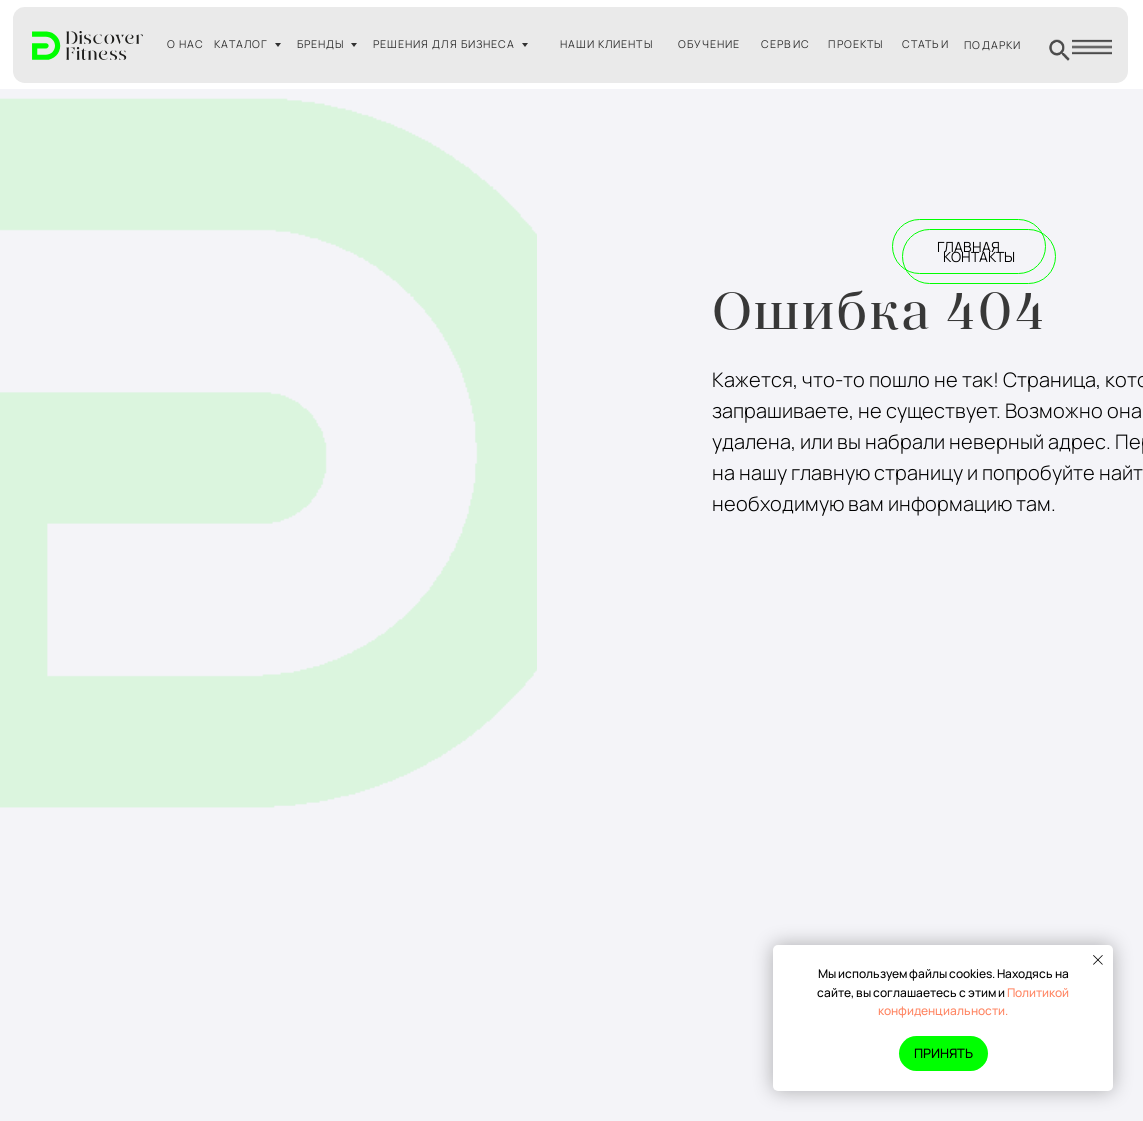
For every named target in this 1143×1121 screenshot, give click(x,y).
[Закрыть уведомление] (1098, 960)
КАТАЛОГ (241, 44)
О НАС (185, 44)
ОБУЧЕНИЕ (709, 44)
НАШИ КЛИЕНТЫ (606, 44)
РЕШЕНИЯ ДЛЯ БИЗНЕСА (444, 44)
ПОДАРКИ (992, 45)
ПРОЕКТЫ (855, 44)
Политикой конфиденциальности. (973, 1002)
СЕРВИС (785, 44)
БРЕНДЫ (320, 44)
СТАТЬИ (925, 44)
